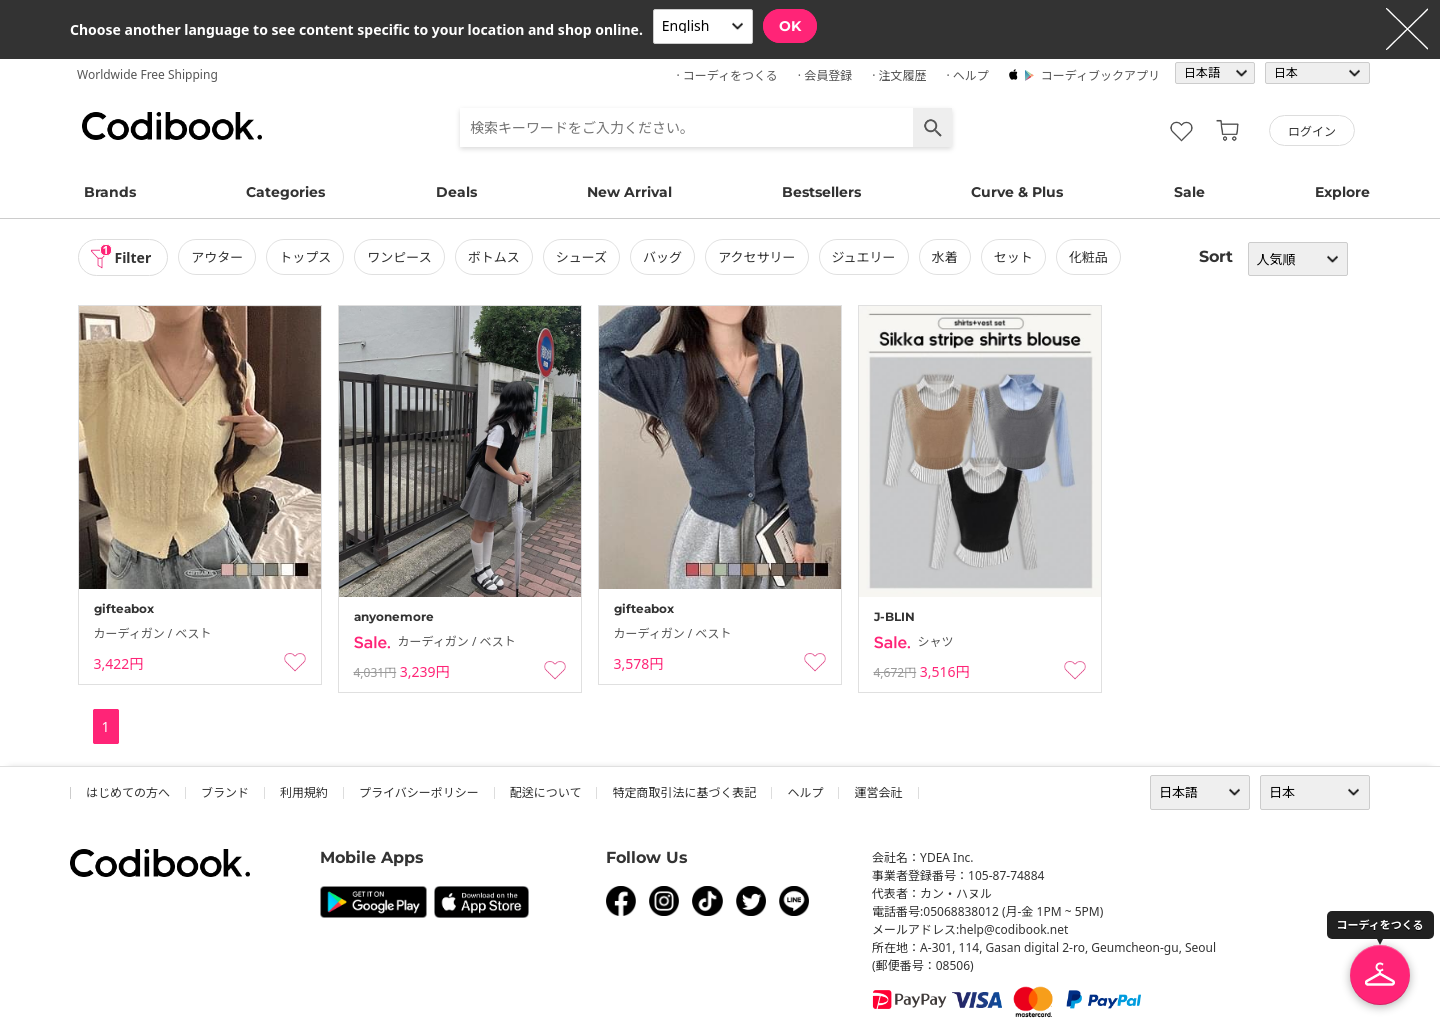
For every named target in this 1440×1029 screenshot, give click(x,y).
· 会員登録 (825, 75)
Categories (285, 192)
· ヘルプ (967, 75)
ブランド (225, 792)
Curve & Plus (1017, 192)
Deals (456, 192)
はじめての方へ (128, 792)
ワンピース (399, 257)
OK (790, 26)
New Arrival (629, 192)
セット (1013, 257)
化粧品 (1088, 257)
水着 (945, 257)
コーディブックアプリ (1100, 75)
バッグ (662, 257)
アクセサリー (756, 257)
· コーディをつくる (727, 75)
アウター (217, 257)
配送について (546, 792)
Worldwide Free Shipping (147, 74)
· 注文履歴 (899, 75)
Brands (110, 192)
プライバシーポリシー (419, 792)
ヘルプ (805, 792)
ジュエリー (864, 257)
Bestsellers (821, 192)
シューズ (581, 257)
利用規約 (304, 792)
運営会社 (878, 792)
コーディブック (172, 126)
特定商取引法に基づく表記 (684, 792)
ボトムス (494, 257)
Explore (1342, 192)
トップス (305, 257)
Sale (1189, 192)
